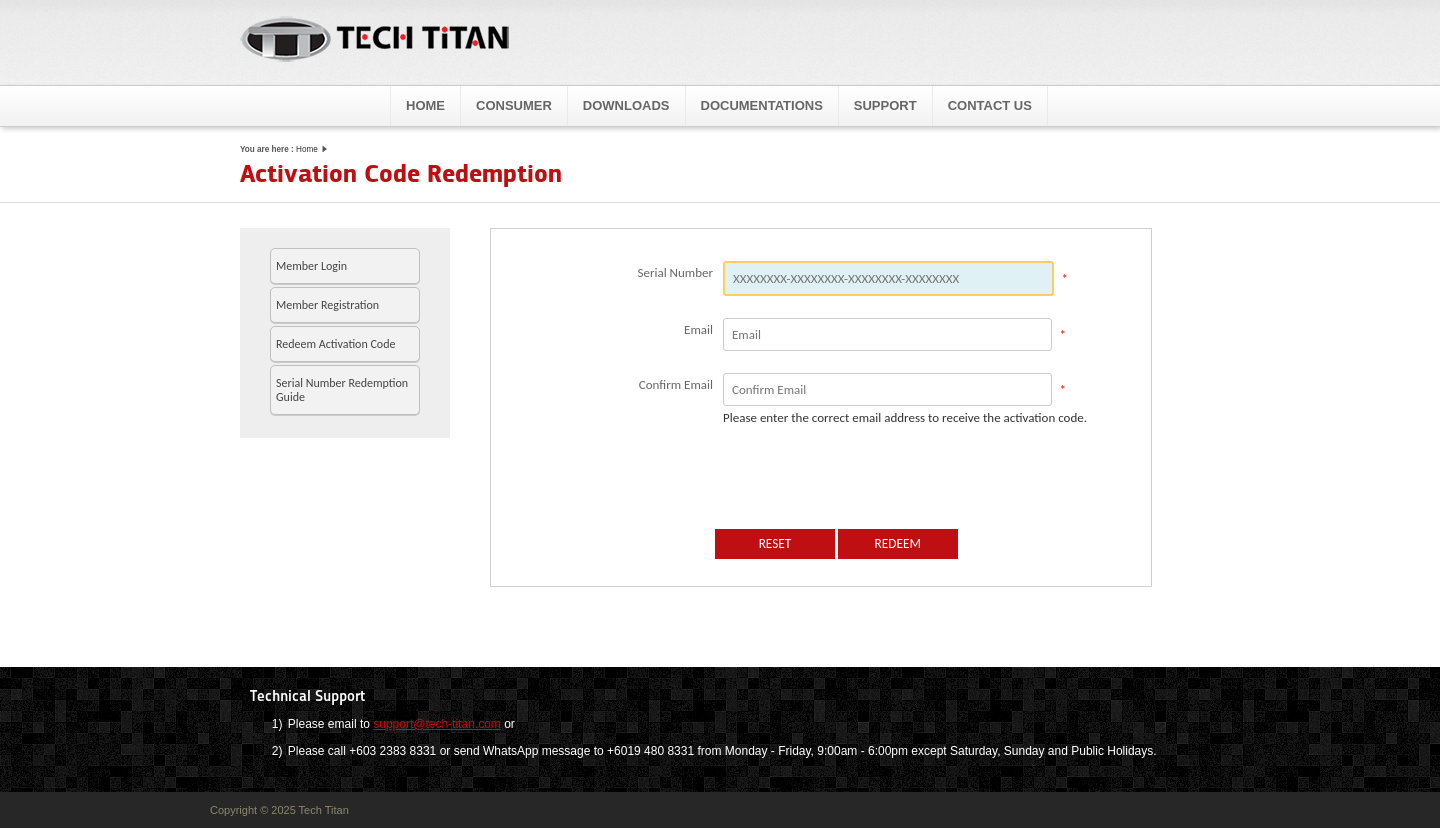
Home (425, 105)
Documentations (762, 105)
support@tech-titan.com (437, 724)
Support (885, 105)
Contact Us (990, 105)
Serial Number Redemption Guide (342, 390)
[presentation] (867, 478)
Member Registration (327, 305)
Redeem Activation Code (335, 344)
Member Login (311, 266)
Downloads (626, 105)
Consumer (514, 105)
